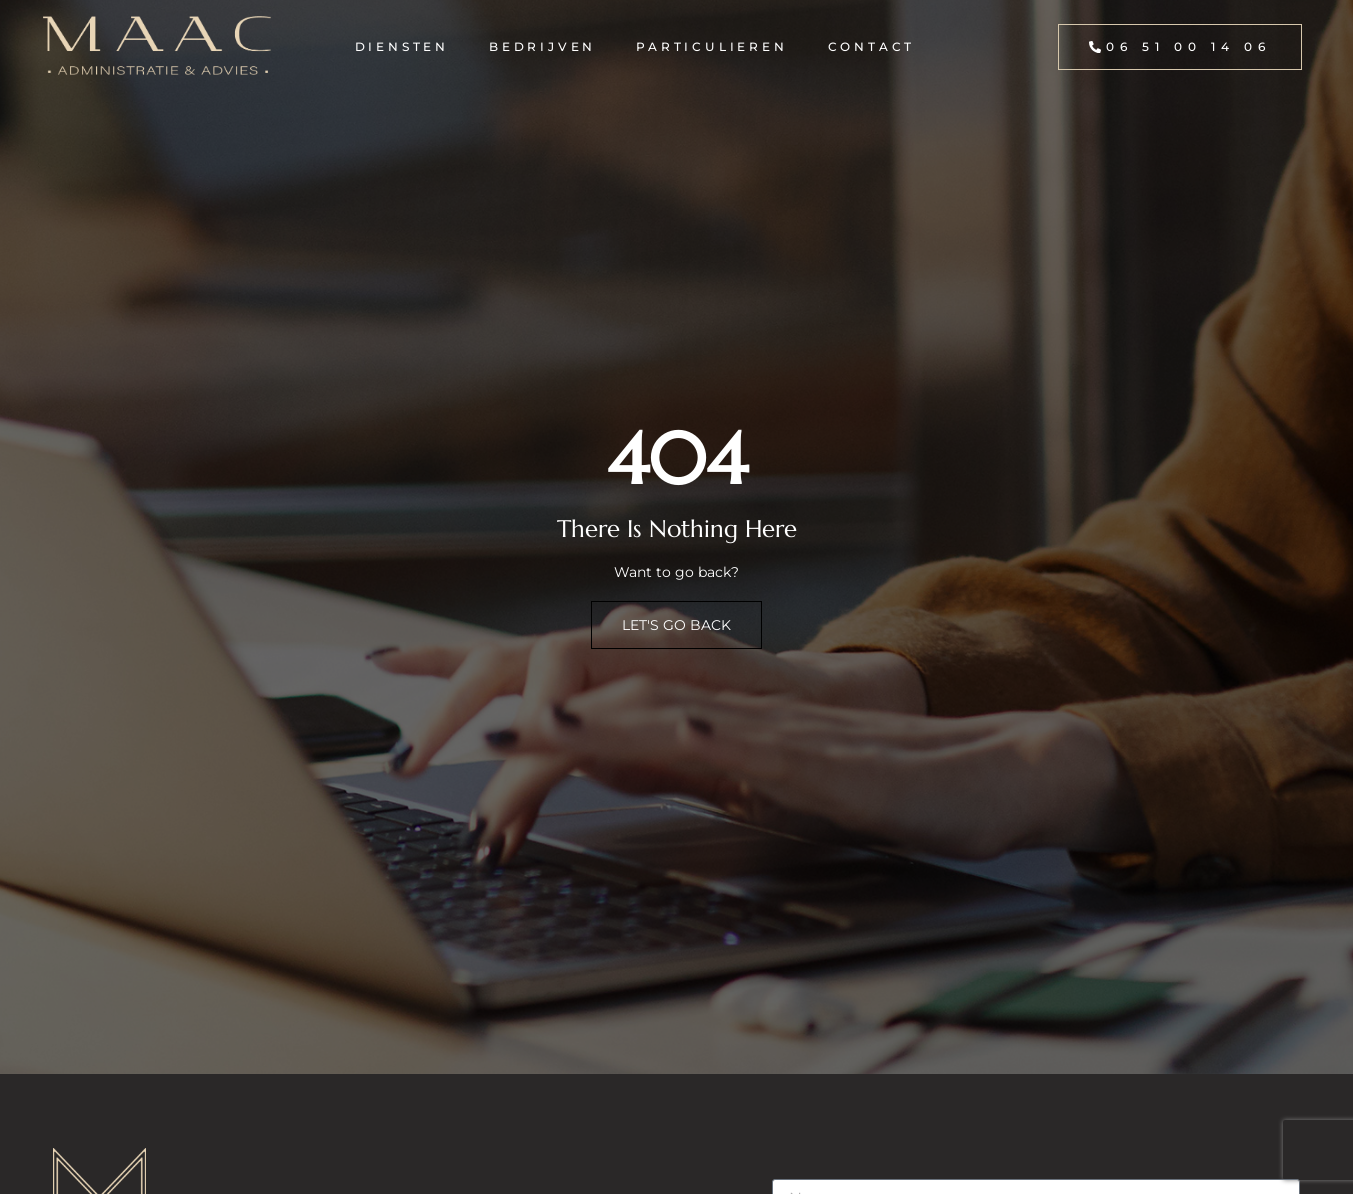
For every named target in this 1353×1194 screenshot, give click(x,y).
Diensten (402, 46)
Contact (872, 46)
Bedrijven (542, 46)
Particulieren (711, 46)
